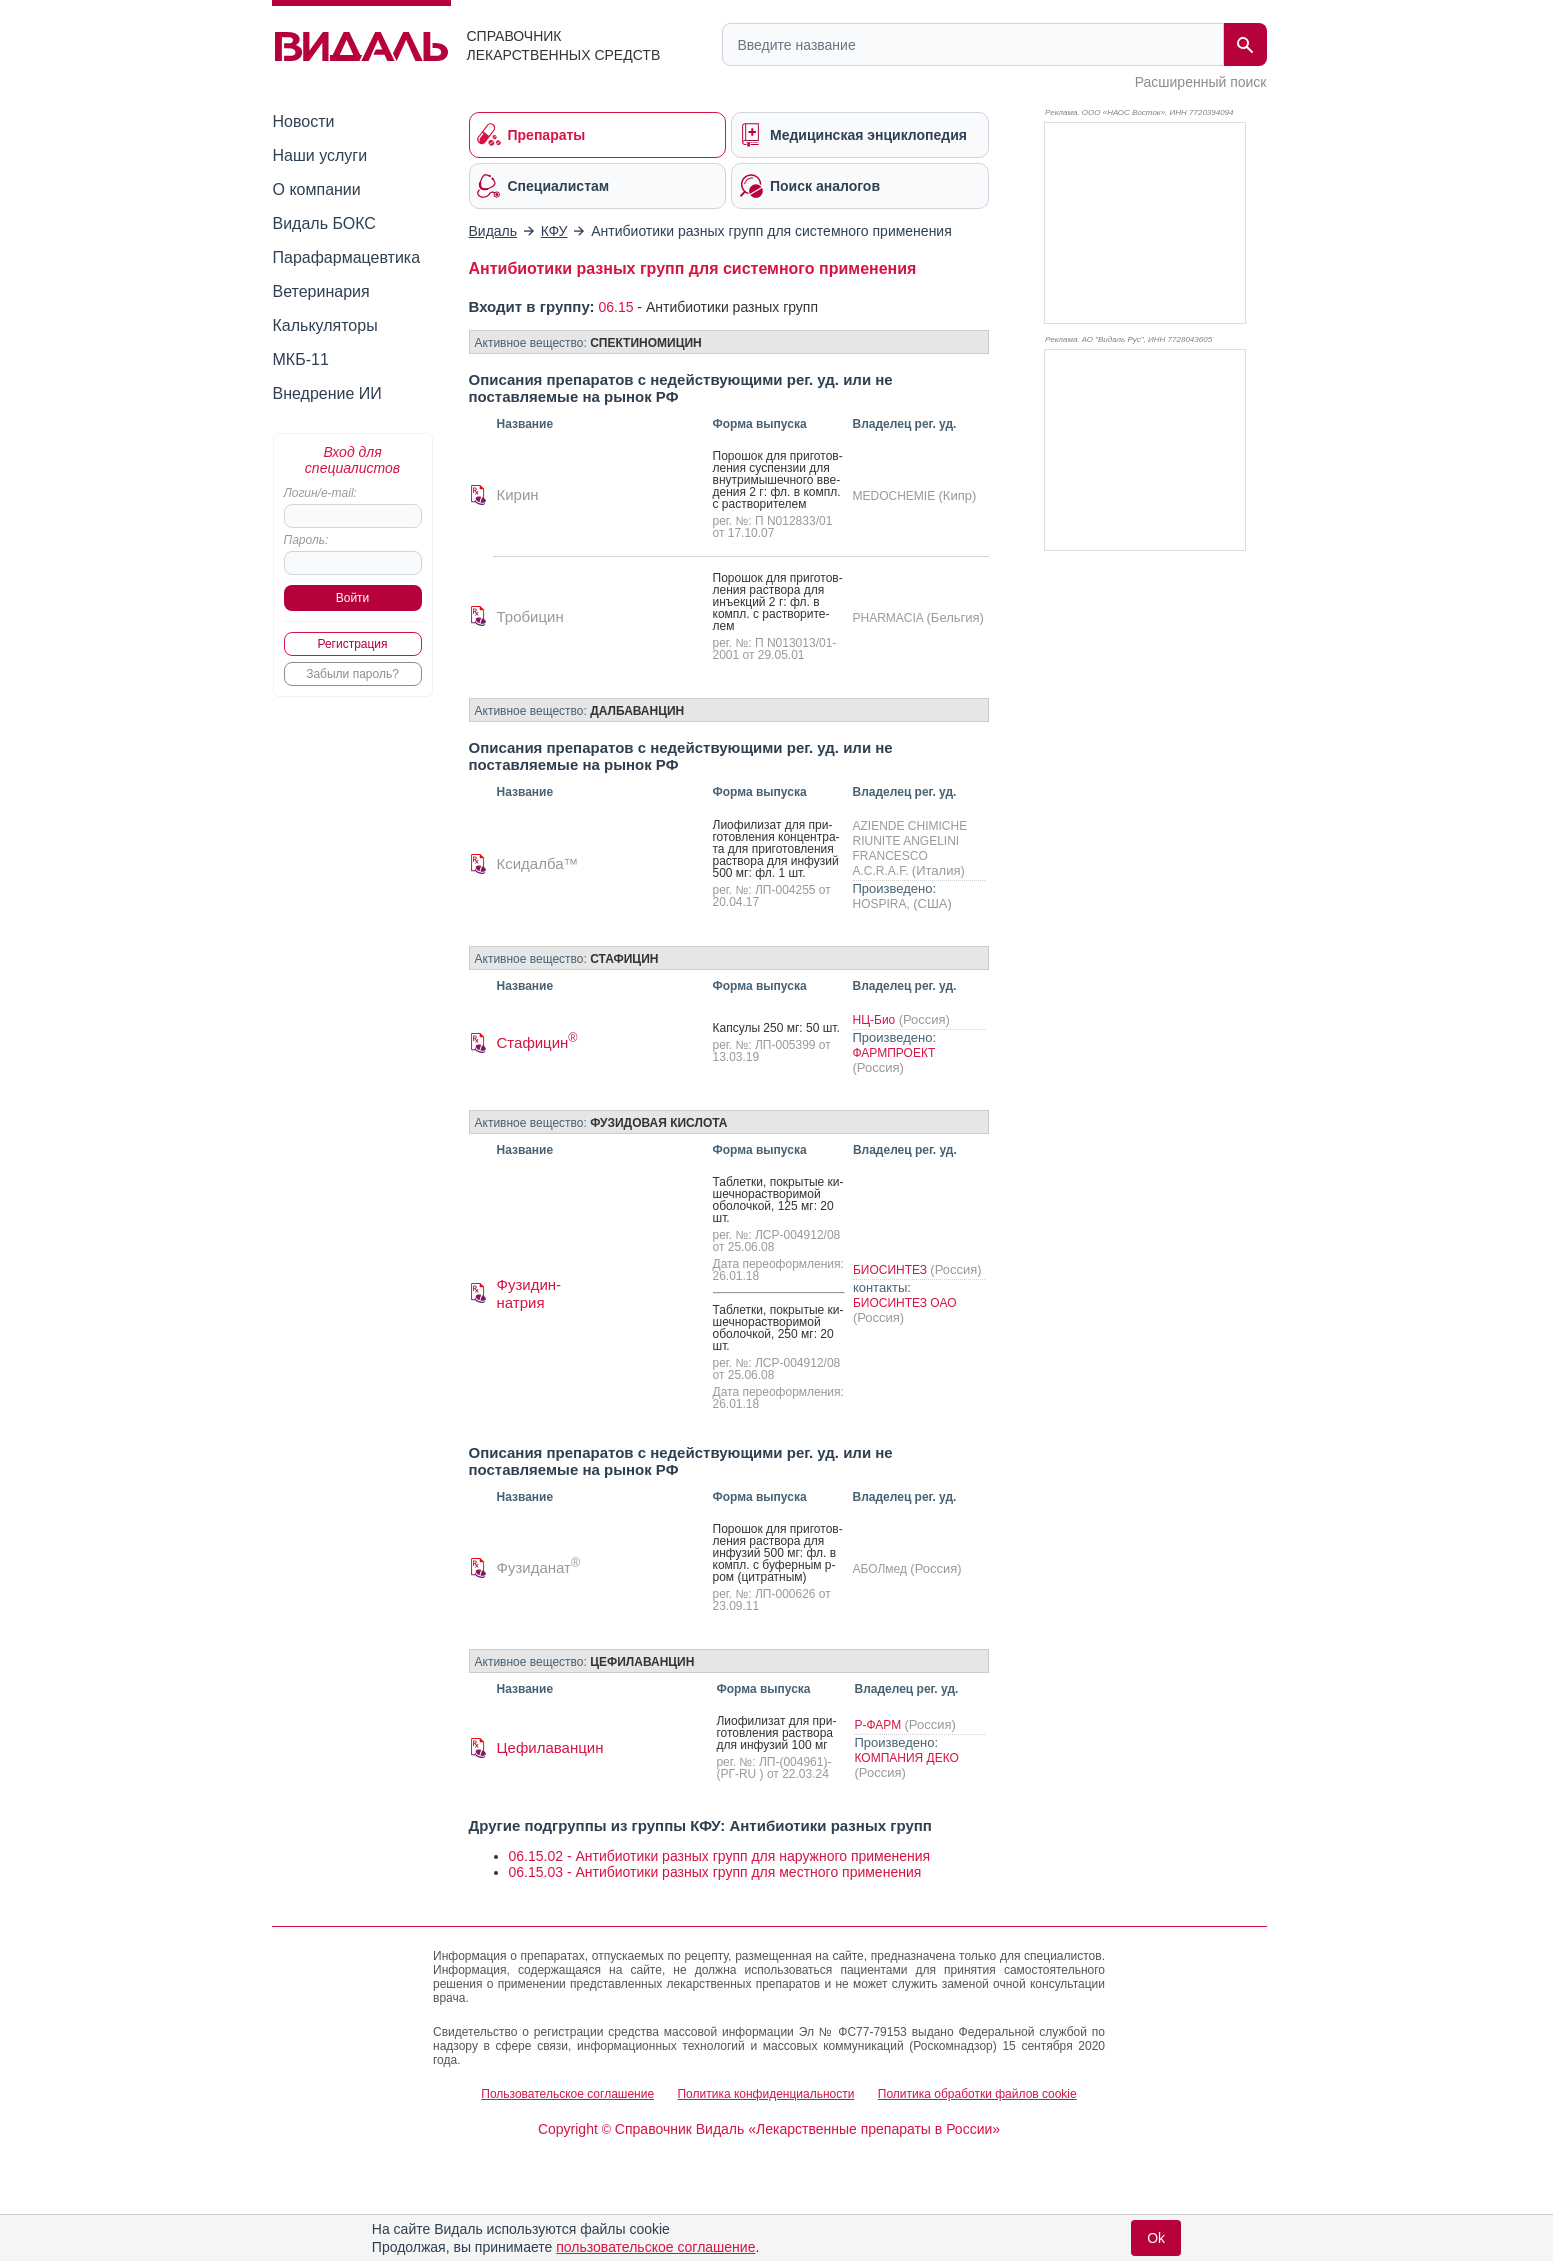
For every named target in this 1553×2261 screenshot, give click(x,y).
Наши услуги (320, 155)
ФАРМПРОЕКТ (894, 1053)
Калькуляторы (325, 325)
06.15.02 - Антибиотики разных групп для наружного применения (720, 1856)
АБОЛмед (882, 1569)
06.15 (615, 307)
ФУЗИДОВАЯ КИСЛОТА (658, 1123)
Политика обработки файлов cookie (977, 2094)
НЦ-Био (876, 1020)
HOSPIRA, (883, 904)
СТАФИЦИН (624, 959)
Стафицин (537, 1042)
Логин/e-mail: (320, 493)
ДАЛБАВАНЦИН (637, 711)
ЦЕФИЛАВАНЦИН (642, 1662)
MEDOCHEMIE (896, 496)
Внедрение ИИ (327, 393)
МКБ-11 (301, 359)
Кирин (518, 494)
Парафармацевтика (347, 257)
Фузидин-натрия (529, 1293)
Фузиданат (539, 1567)
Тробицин (530, 616)
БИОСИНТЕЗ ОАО (905, 1303)
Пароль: (306, 540)
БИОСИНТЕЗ (891, 1270)
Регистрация (352, 644)
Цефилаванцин (550, 1747)
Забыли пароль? (352, 674)
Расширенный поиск (1201, 82)
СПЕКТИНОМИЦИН (646, 343)
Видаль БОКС (324, 223)
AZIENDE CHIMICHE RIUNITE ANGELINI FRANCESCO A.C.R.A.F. (910, 848)
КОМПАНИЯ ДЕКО (906, 1758)
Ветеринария (321, 291)
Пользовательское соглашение (567, 2094)
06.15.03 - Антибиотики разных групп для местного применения (715, 1872)
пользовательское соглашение (655, 2247)
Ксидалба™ (538, 863)
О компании (317, 189)
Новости (304, 121)
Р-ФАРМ (879, 1725)
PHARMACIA (890, 618)
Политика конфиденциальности (765, 2094)
